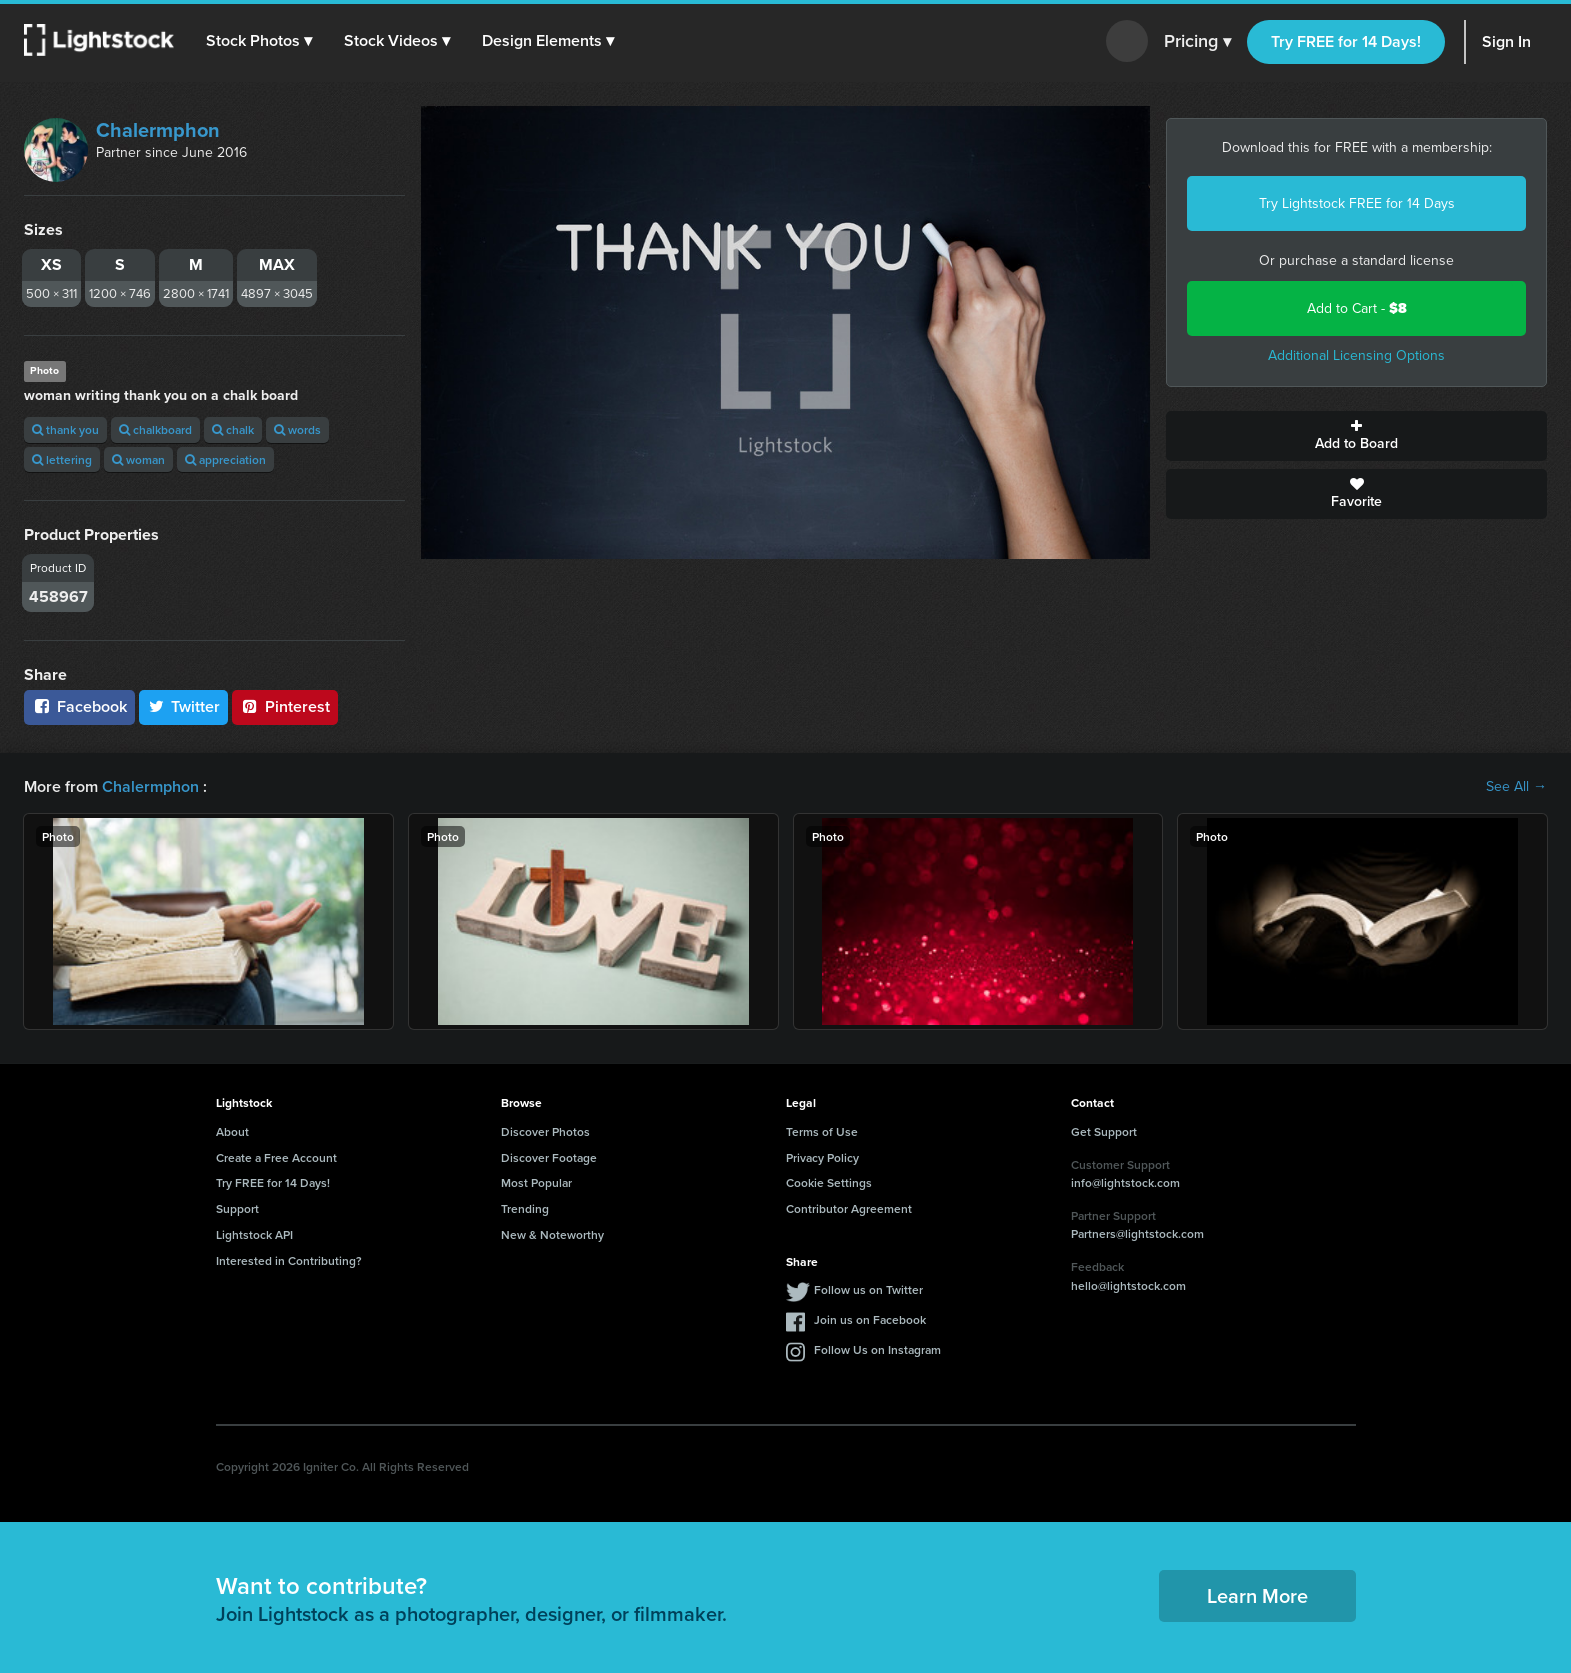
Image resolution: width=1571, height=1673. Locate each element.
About (232, 1131)
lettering (62, 459)
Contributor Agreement (849, 1208)
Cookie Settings (829, 1182)
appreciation (225, 459)
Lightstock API (254, 1234)
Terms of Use (822, 1131)
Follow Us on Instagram (877, 1349)
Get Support (1104, 1131)
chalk (233, 429)
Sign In (1506, 41)
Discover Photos (545, 1131)
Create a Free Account (276, 1157)
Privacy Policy (822, 1157)
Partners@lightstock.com (1137, 1233)
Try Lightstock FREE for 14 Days (1357, 203)
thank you (65, 429)
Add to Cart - (1357, 308)
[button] (259, 41)
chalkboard (155, 429)
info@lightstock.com (1125, 1182)
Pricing (1197, 42)
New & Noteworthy (552, 1234)
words (297, 429)
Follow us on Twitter (868, 1289)
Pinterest (285, 706)
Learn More (1257, 1595)
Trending (525, 1208)
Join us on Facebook (870, 1319)
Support (237, 1208)
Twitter (184, 706)
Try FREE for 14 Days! (1346, 41)
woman (138, 459)
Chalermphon (158, 130)
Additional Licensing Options (1356, 355)
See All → (1516, 787)
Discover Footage (549, 1157)
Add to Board (1356, 436)
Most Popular (536, 1182)
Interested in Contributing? (289, 1260)
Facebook (79, 706)
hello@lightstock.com (1128, 1285)
